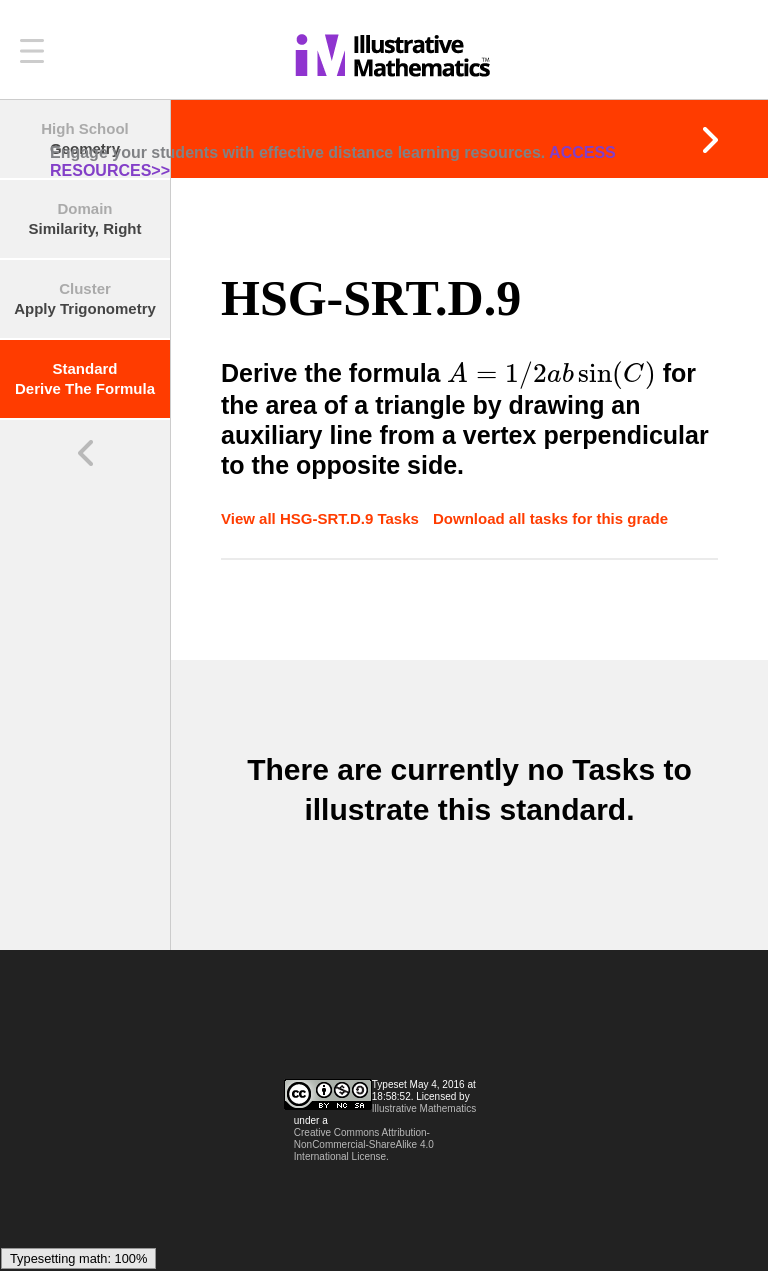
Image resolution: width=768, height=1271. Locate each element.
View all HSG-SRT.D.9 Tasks (322, 518)
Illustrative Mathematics (424, 1108)
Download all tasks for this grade (550, 518)
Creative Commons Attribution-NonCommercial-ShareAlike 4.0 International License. (364, 1144)
